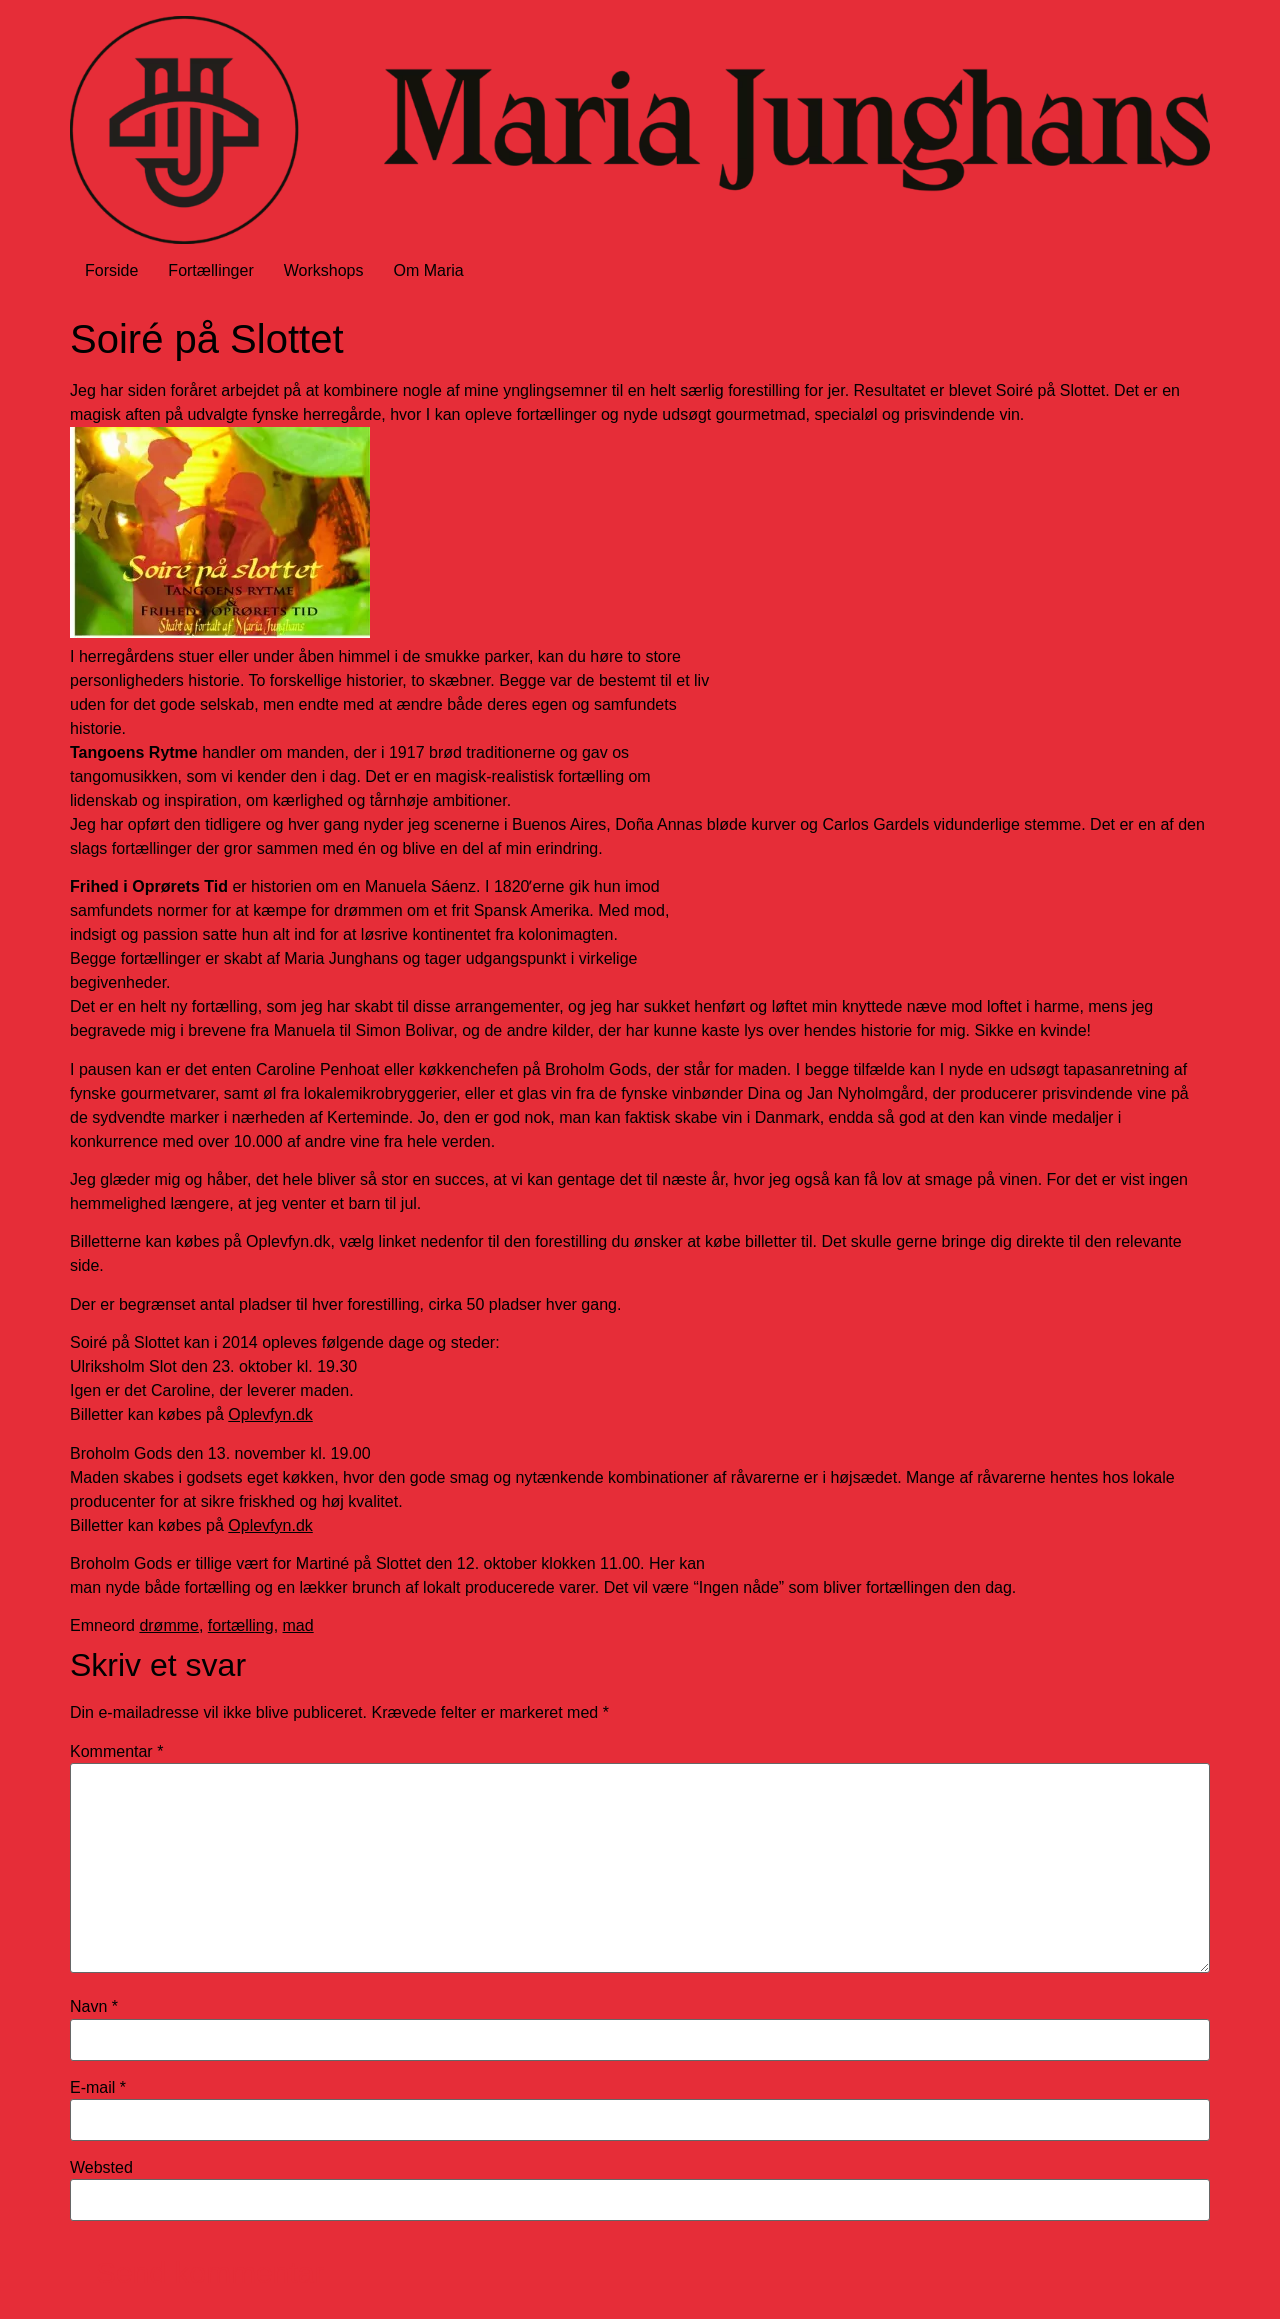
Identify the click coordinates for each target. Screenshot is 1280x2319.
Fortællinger (210, 270)
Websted (101, 2168)
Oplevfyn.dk (270, 1414)
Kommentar (116, 1752)
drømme (169, 1625)
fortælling (241, 1625)
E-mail (98, 2088)
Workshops (324, 270)
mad (298, 1625)
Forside (111, 270)
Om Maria (428, 270)
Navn (94, 2007)
